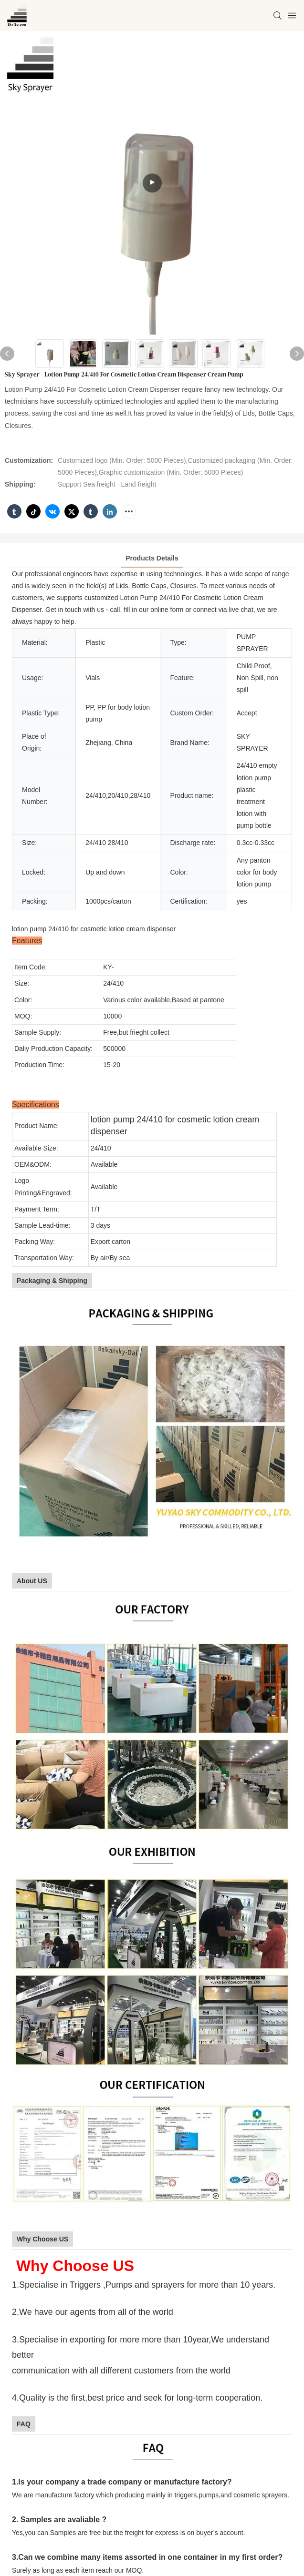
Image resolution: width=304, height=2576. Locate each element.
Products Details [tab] (152, 558)
